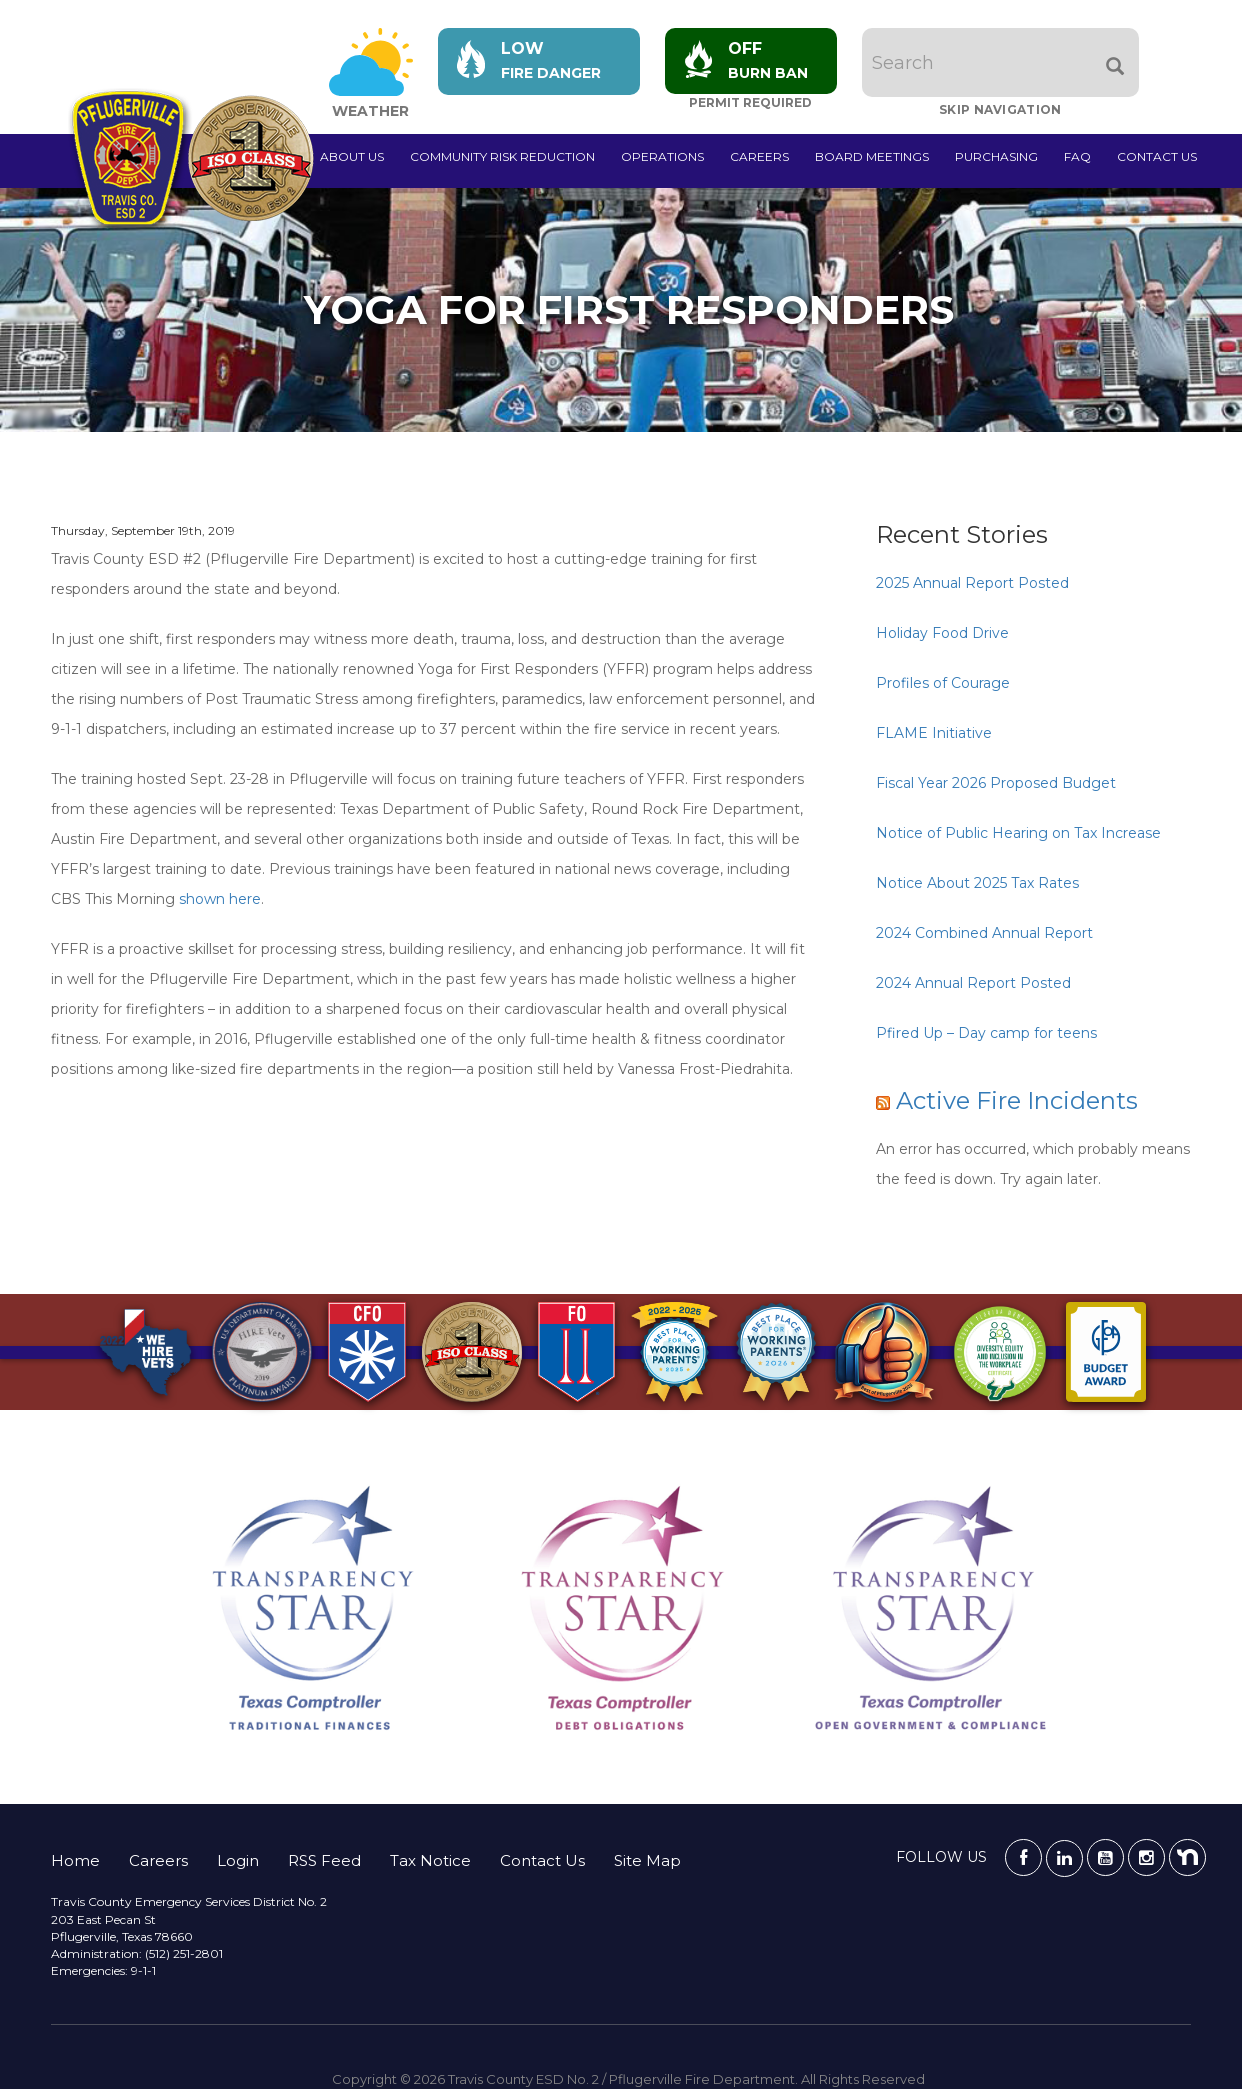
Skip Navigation (1003, 109)
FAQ (1077, 156)
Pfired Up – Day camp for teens (986, 1033)
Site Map (647, 1860)
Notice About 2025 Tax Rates (977, 883)
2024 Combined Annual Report (984, 933)
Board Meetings (872, 156)
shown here (220, 899)
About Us (352, 156)
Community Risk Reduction (502, 156)
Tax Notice (430, 1860)
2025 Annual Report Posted (972, 583)
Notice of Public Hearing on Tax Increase (1018, 833)
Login (238, 1860)
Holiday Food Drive (942, 633)
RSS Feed (324, 1860)
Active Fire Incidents (1017, 1100)
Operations (662, 156)
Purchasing (996, 156)
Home (75, 1860)
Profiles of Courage (943, 683)
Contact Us (1157, 156)
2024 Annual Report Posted (973, 983)
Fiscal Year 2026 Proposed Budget (996, 783)
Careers (759, 156)
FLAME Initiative (934, 733)
